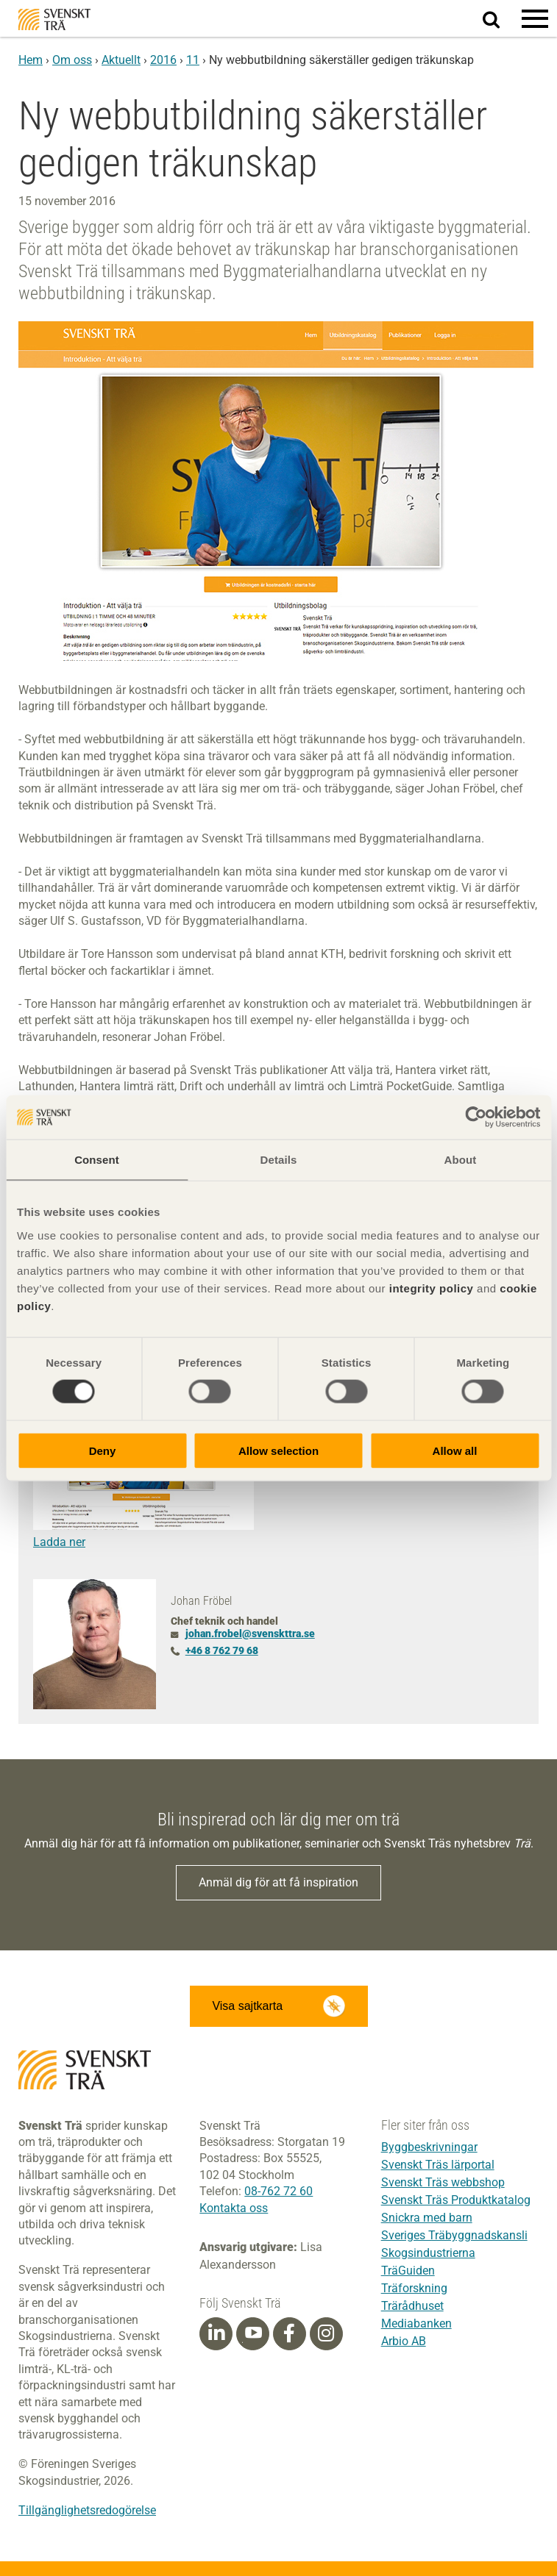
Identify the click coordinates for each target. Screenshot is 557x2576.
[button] (535, 18)
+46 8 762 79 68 (221, 1650)
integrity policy (431, 1287)
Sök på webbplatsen (500, 19)
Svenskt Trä (54, 19)
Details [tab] (278, 1159)
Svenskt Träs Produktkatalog (456, 2200)
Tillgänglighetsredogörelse (87, 2510)
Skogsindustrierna (428, 2253)
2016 (163, 60)
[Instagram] (326, 2333)
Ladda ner (59, 1542)
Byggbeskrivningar (429, 2147)
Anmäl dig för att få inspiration (278, 1882)
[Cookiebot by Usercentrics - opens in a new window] (475, 1117)
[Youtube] (252, 2334)
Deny (102, 1450)
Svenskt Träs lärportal (437, 2165)
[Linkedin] (216, 2333)
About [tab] (460, 1159)
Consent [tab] (96, 1159)
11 (192, 60)
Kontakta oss (233, 2208)
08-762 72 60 (278, 2191)
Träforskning (414, 2288)
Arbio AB (403, 2341)
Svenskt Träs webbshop (443, 2182)
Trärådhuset (412, 2306)
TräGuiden (408, 2271)
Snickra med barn (426, 2218)
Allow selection (278, 1450)
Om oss (72, 60)
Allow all (455, 1450)
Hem (30, 60)
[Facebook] (289, 2333)
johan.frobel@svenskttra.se (250, 1633)
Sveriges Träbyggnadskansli (454, 2235)
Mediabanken (416, 2323)
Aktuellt (121, 60)
